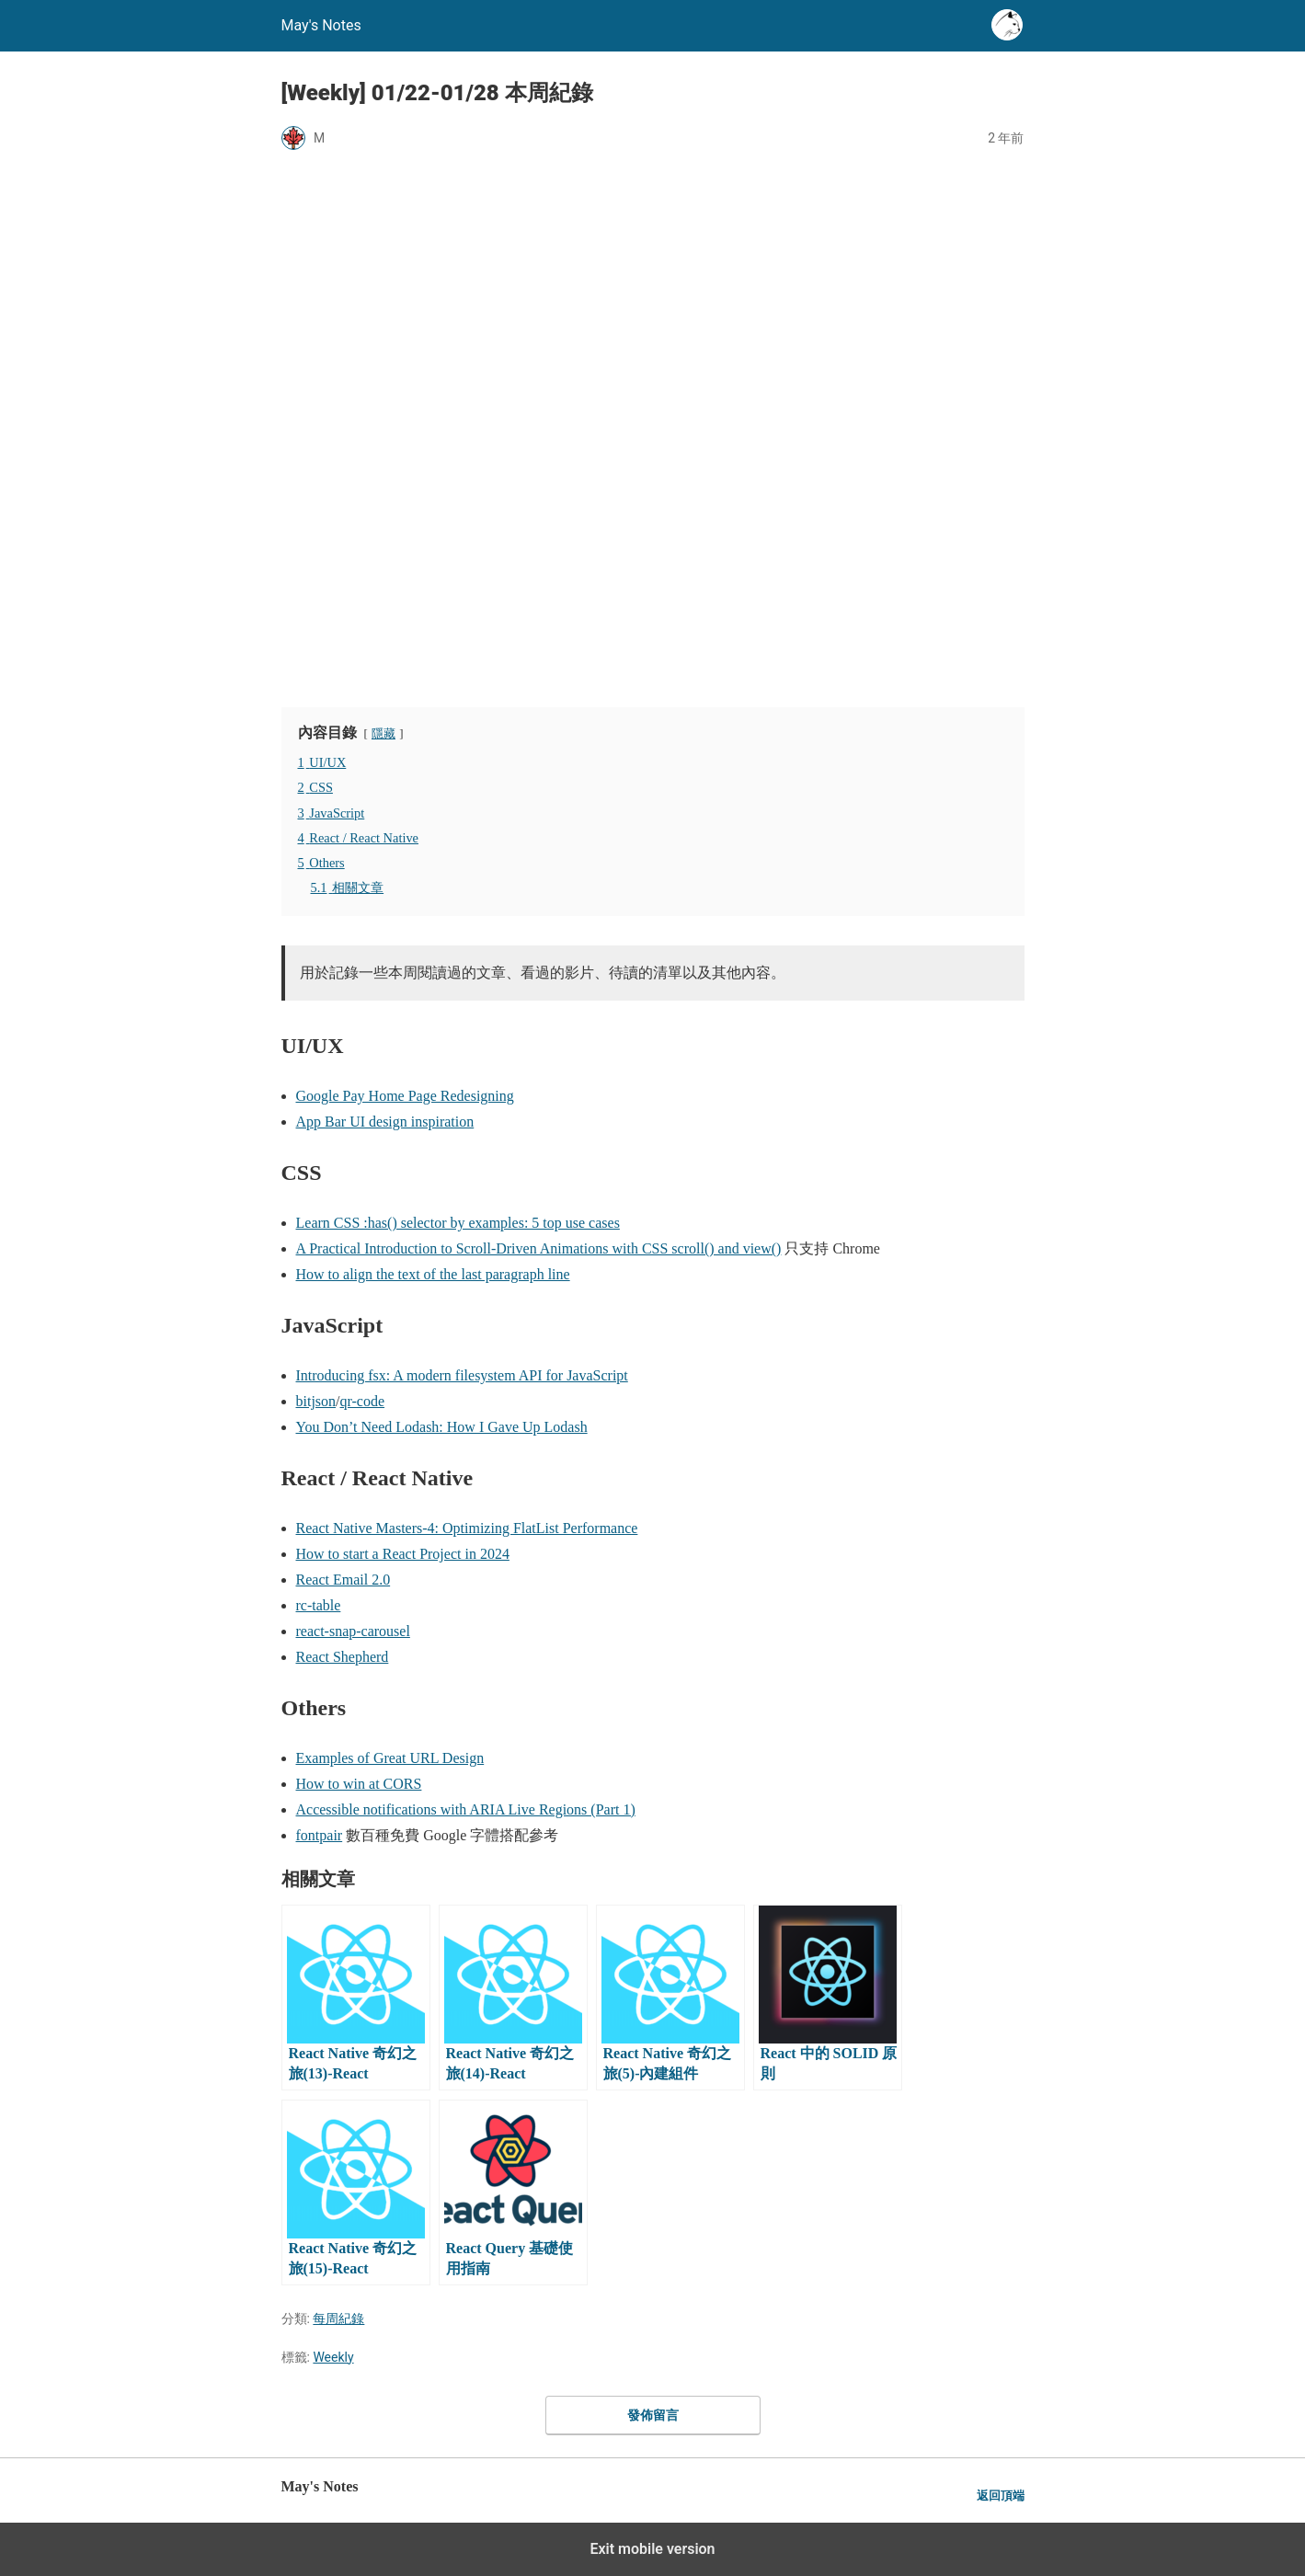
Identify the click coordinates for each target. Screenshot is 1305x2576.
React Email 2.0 (343, 1579)
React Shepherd (342, 1657)
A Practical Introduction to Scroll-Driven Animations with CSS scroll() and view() (539, 1248)
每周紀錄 (338, 2318)
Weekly (333, 2357)
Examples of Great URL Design (390, 1758)
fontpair (319, 1835)
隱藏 (383, 733)
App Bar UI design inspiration (385, 1121)
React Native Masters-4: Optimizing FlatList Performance (467, 1528)
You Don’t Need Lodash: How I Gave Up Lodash (442, 1427)
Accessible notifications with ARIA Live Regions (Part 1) (465, 1809)
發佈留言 (653, 2415)
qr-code (362, 1401)
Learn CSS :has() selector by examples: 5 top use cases (458, 1223)
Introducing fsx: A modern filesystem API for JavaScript (462, 1375)
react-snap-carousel (353, 1631)
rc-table (318, 1605)
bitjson (316, 1401)
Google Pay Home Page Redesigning (405, 1096)
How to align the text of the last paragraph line (433, 1274)
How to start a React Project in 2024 (402, 1554)
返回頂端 (1001, 2495)
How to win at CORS (359, 1784)
